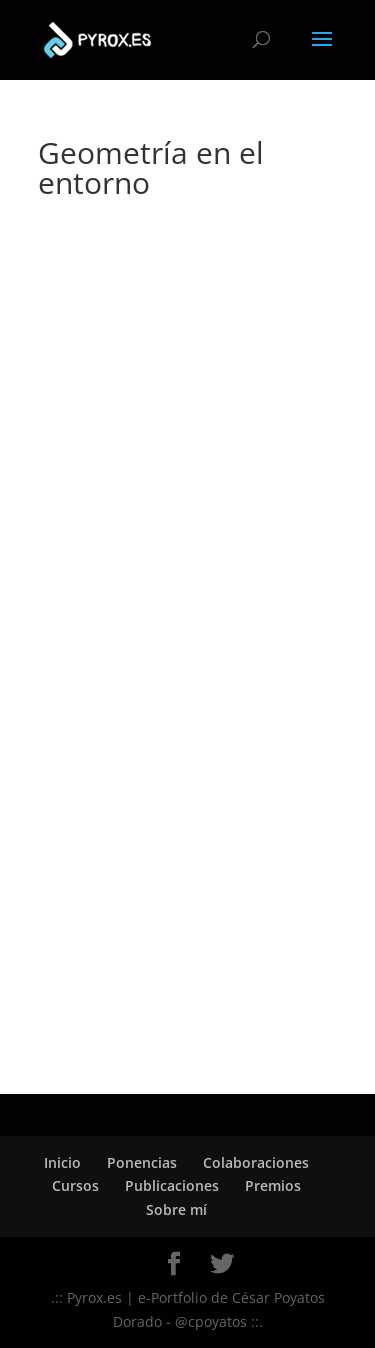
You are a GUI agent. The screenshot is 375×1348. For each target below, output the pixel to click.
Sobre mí (176, 1209)
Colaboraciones (256, 1162)
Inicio (62, 1162)
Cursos (75, 1185)
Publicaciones (172, 1185)
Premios (273, 1185)
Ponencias (142, 1162)
